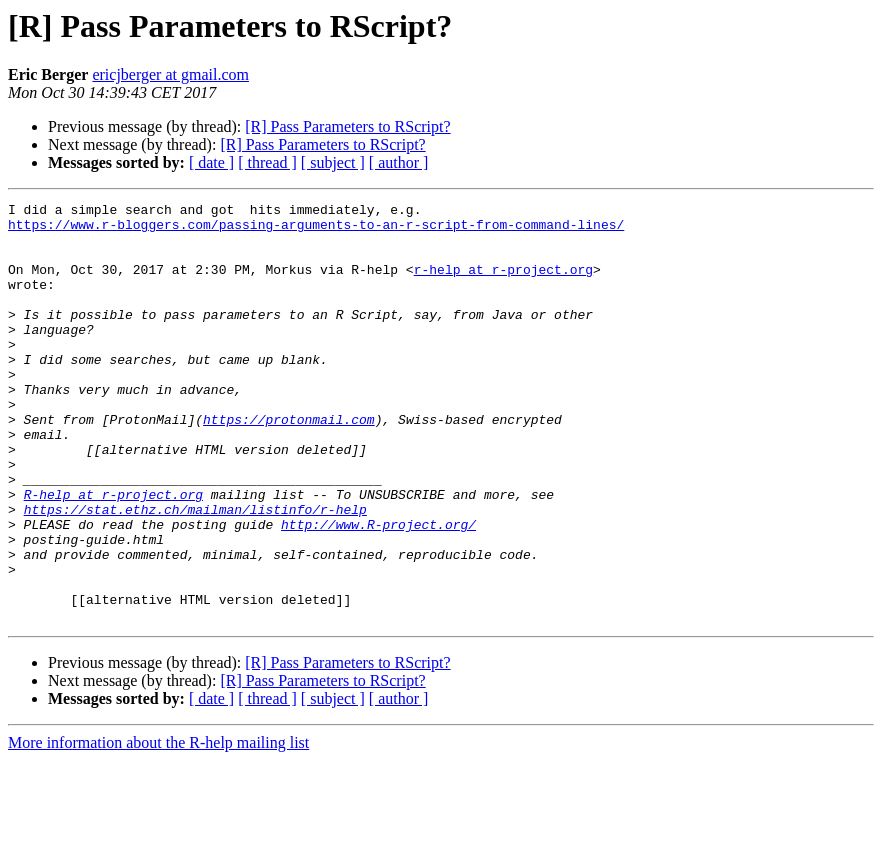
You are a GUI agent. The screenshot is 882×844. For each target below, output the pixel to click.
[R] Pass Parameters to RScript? (347, 126)
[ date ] (211, 162)
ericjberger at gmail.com (170, 74)
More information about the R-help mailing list (158, 826)
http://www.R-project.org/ (378, 590)
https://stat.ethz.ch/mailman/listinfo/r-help (195, 572)
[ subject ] (333, 162)
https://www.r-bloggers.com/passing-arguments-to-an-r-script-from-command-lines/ (316, 230)
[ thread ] (267, 162)
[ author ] (399, 162)
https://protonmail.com (289, 464)
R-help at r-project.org (113, 554)
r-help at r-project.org (503, 284)
